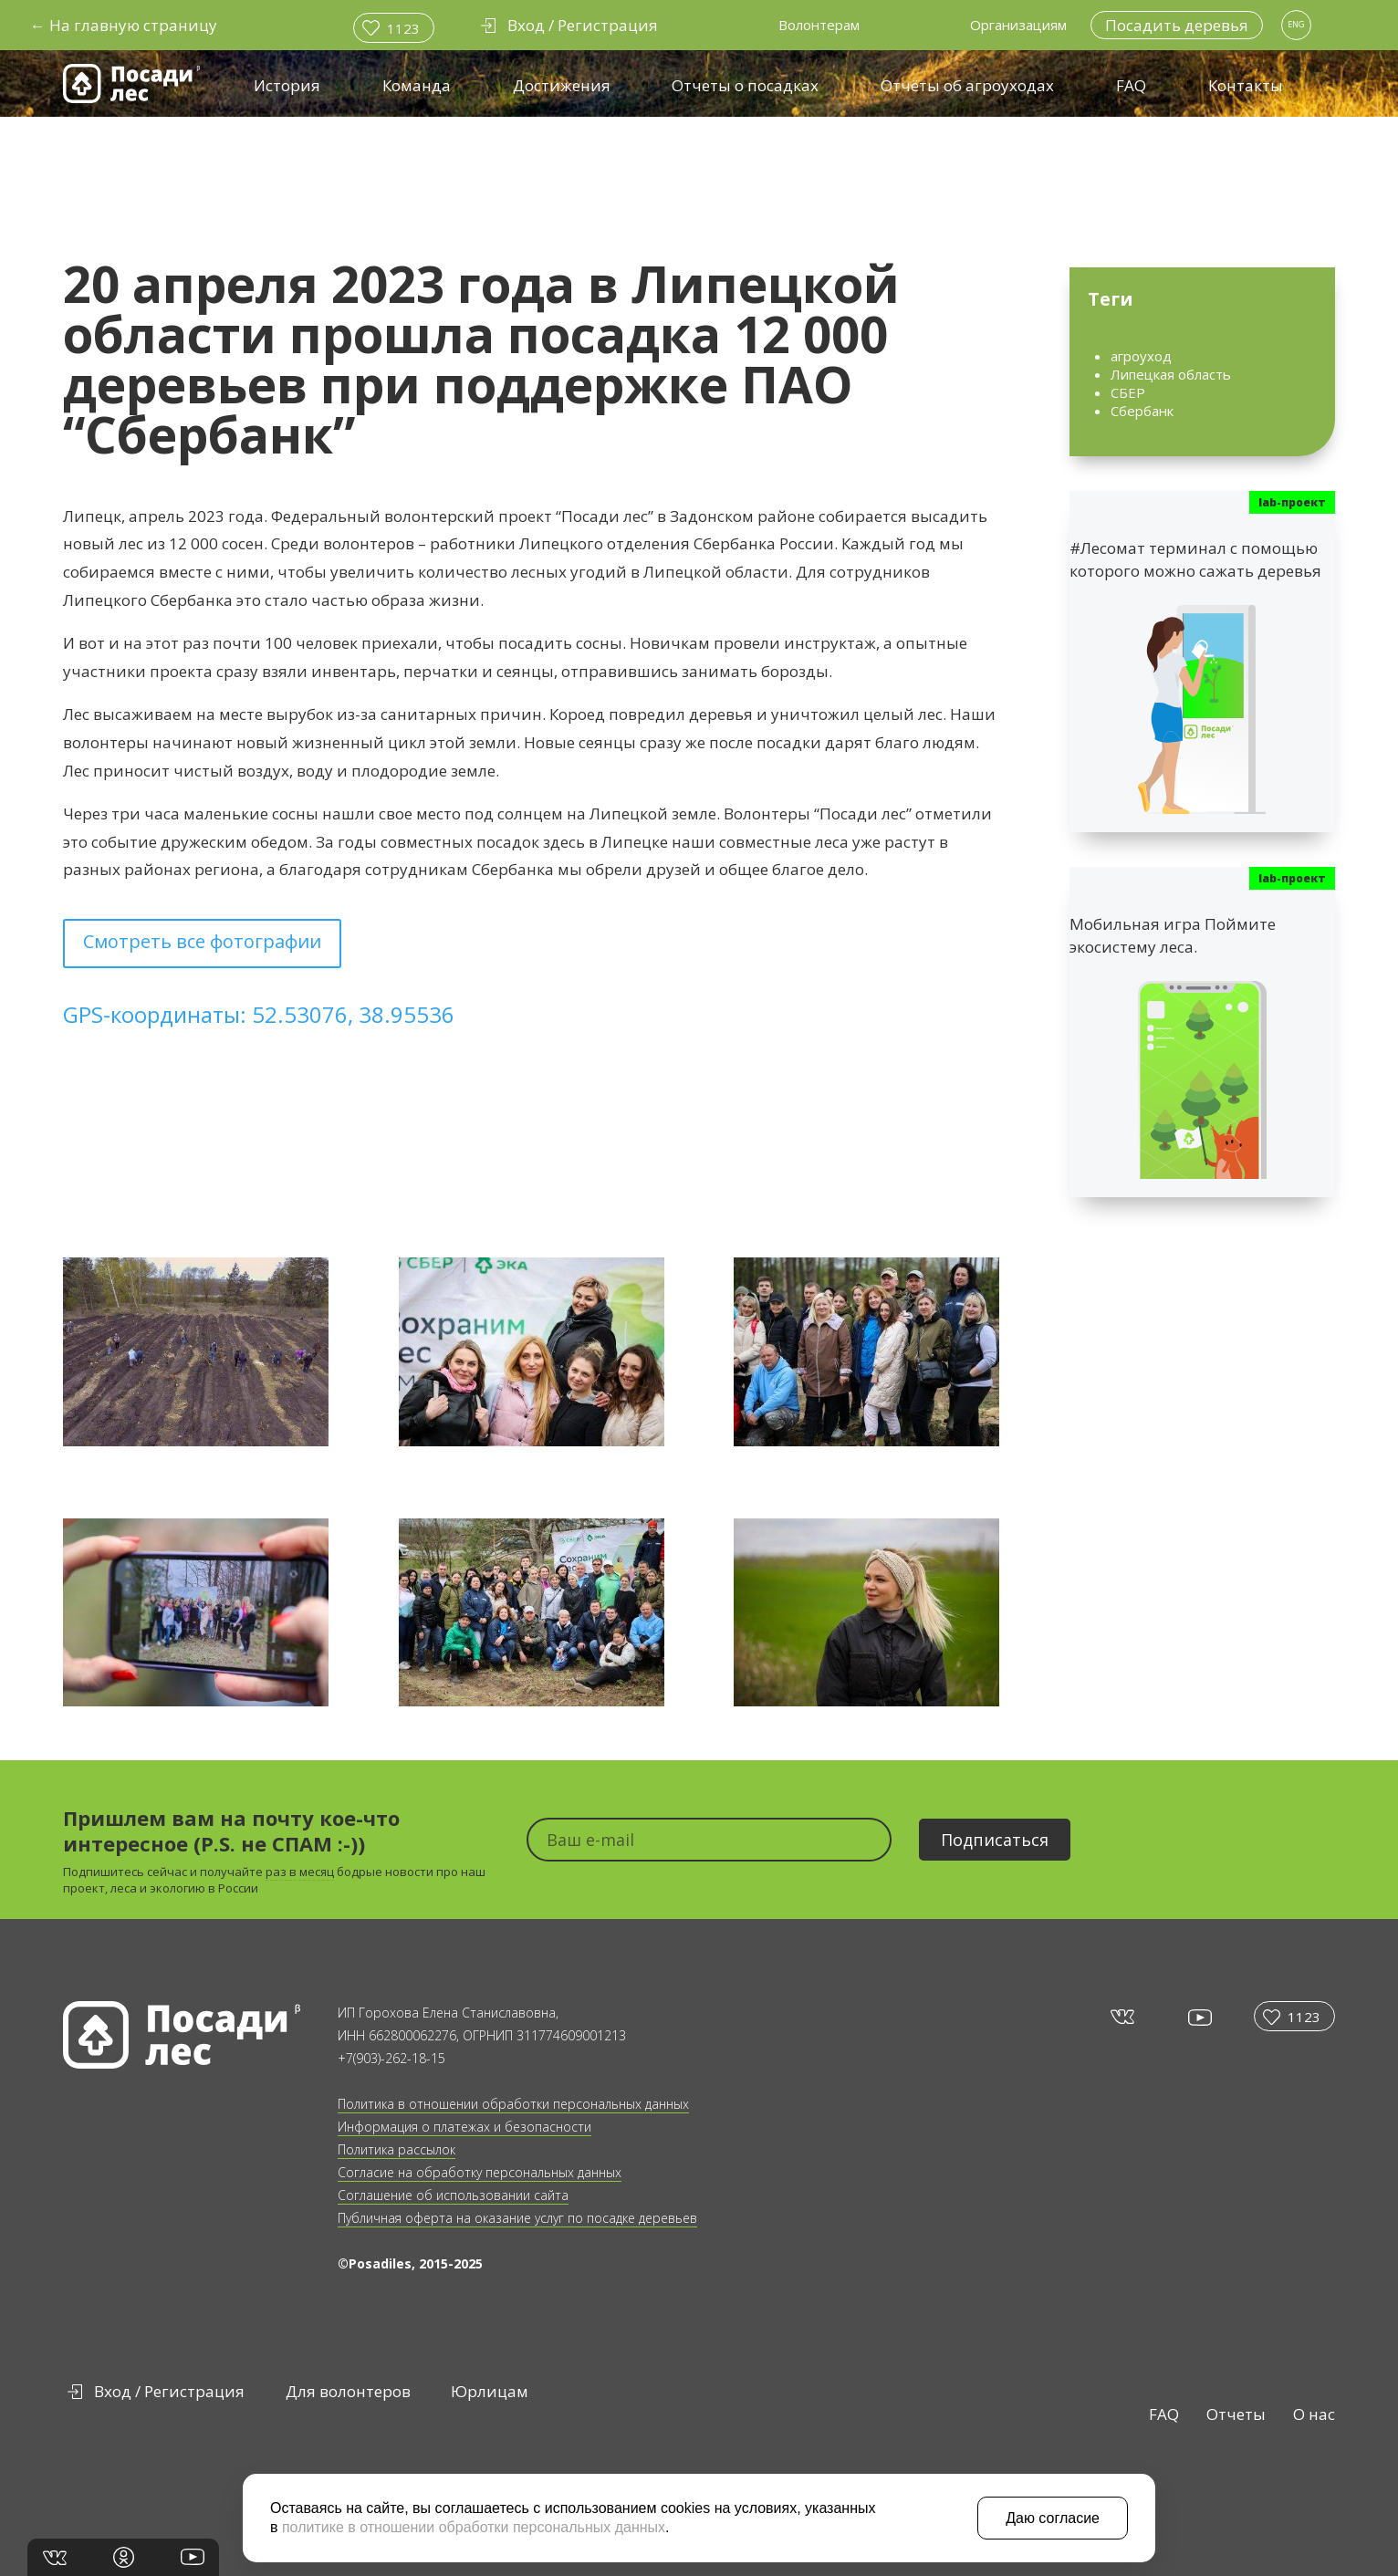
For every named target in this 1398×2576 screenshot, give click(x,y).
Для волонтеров (348, 2391)
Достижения (561, 85)
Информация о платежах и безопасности (464, 2126)
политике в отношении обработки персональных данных (473, 2527)
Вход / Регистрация (169, 2391)
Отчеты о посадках (745, 85)
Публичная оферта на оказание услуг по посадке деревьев (517, 2218)
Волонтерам (819, 25)
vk (1121, 2016)
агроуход (1141, 356)
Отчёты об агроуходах (967, 85)
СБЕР (1128, 392)
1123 (403, 28)
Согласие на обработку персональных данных (479, 2172)
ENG (1296, 24)
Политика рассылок (396, 2149)
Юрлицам (489, 2391)
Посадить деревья (1176, 25)
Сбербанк (1142, 411)
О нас (1314, 2414)
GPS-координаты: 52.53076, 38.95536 (258, 1014)
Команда (416, 85)
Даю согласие (1053, 2518)
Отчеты (1236, 2414)
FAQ (1131, 85)
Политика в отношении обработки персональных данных (513, 2103)
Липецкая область (1171, 374)
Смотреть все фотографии (202, 941)
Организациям (1018, 25)
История (287, 85)
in (123, 2557)
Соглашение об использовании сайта (453, 2195)
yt (1198, 2017)
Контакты (1245, 85)
